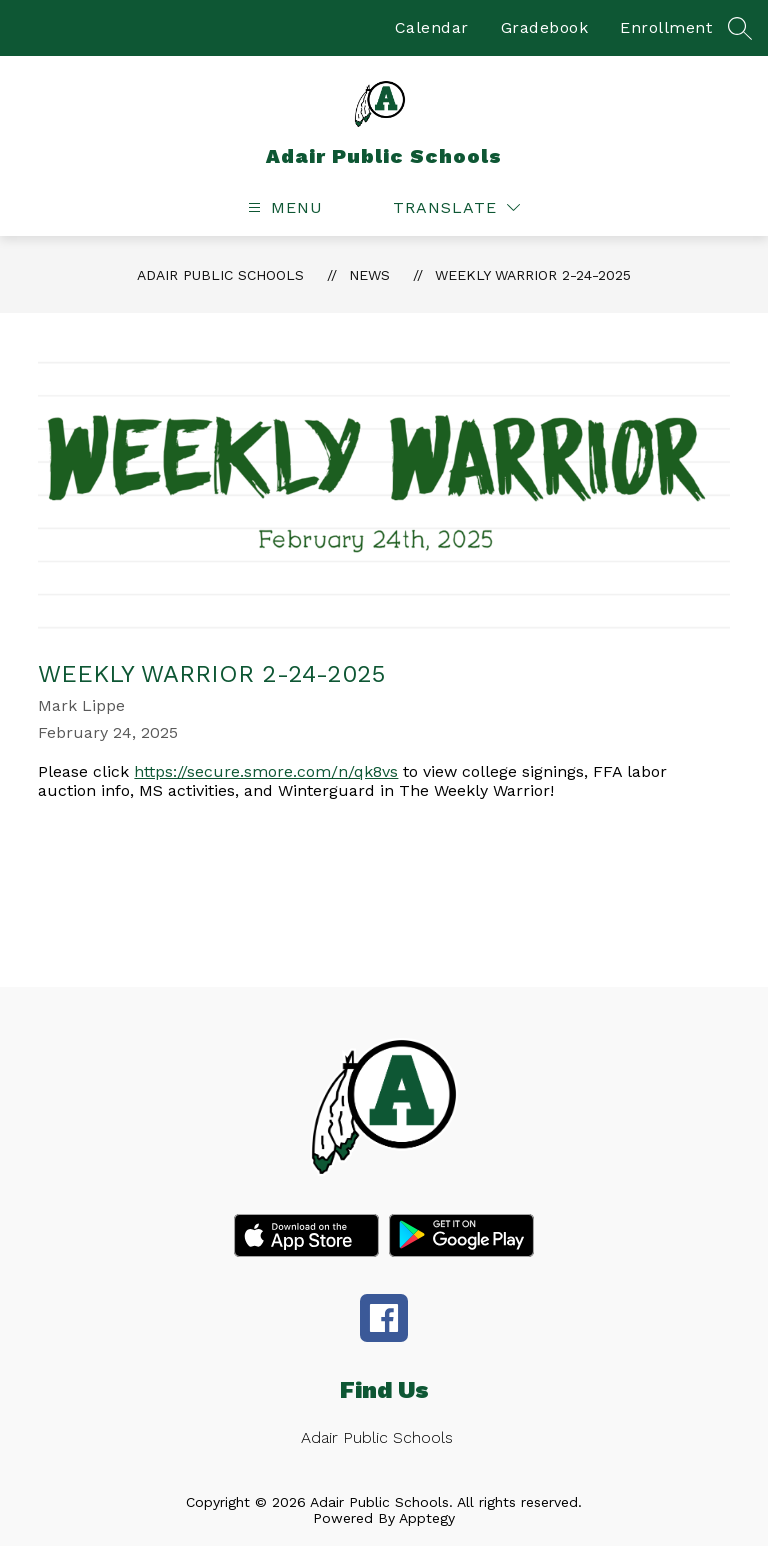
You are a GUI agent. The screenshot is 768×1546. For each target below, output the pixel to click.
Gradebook (545, 27)
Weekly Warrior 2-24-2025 (533, 275)
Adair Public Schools (220, 275)
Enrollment (666, 27)
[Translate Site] (456, 207)
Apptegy (427, 1518)
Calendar (432, 27)
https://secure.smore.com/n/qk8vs (266, 771)
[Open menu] (283, 207)
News (369, 275)
